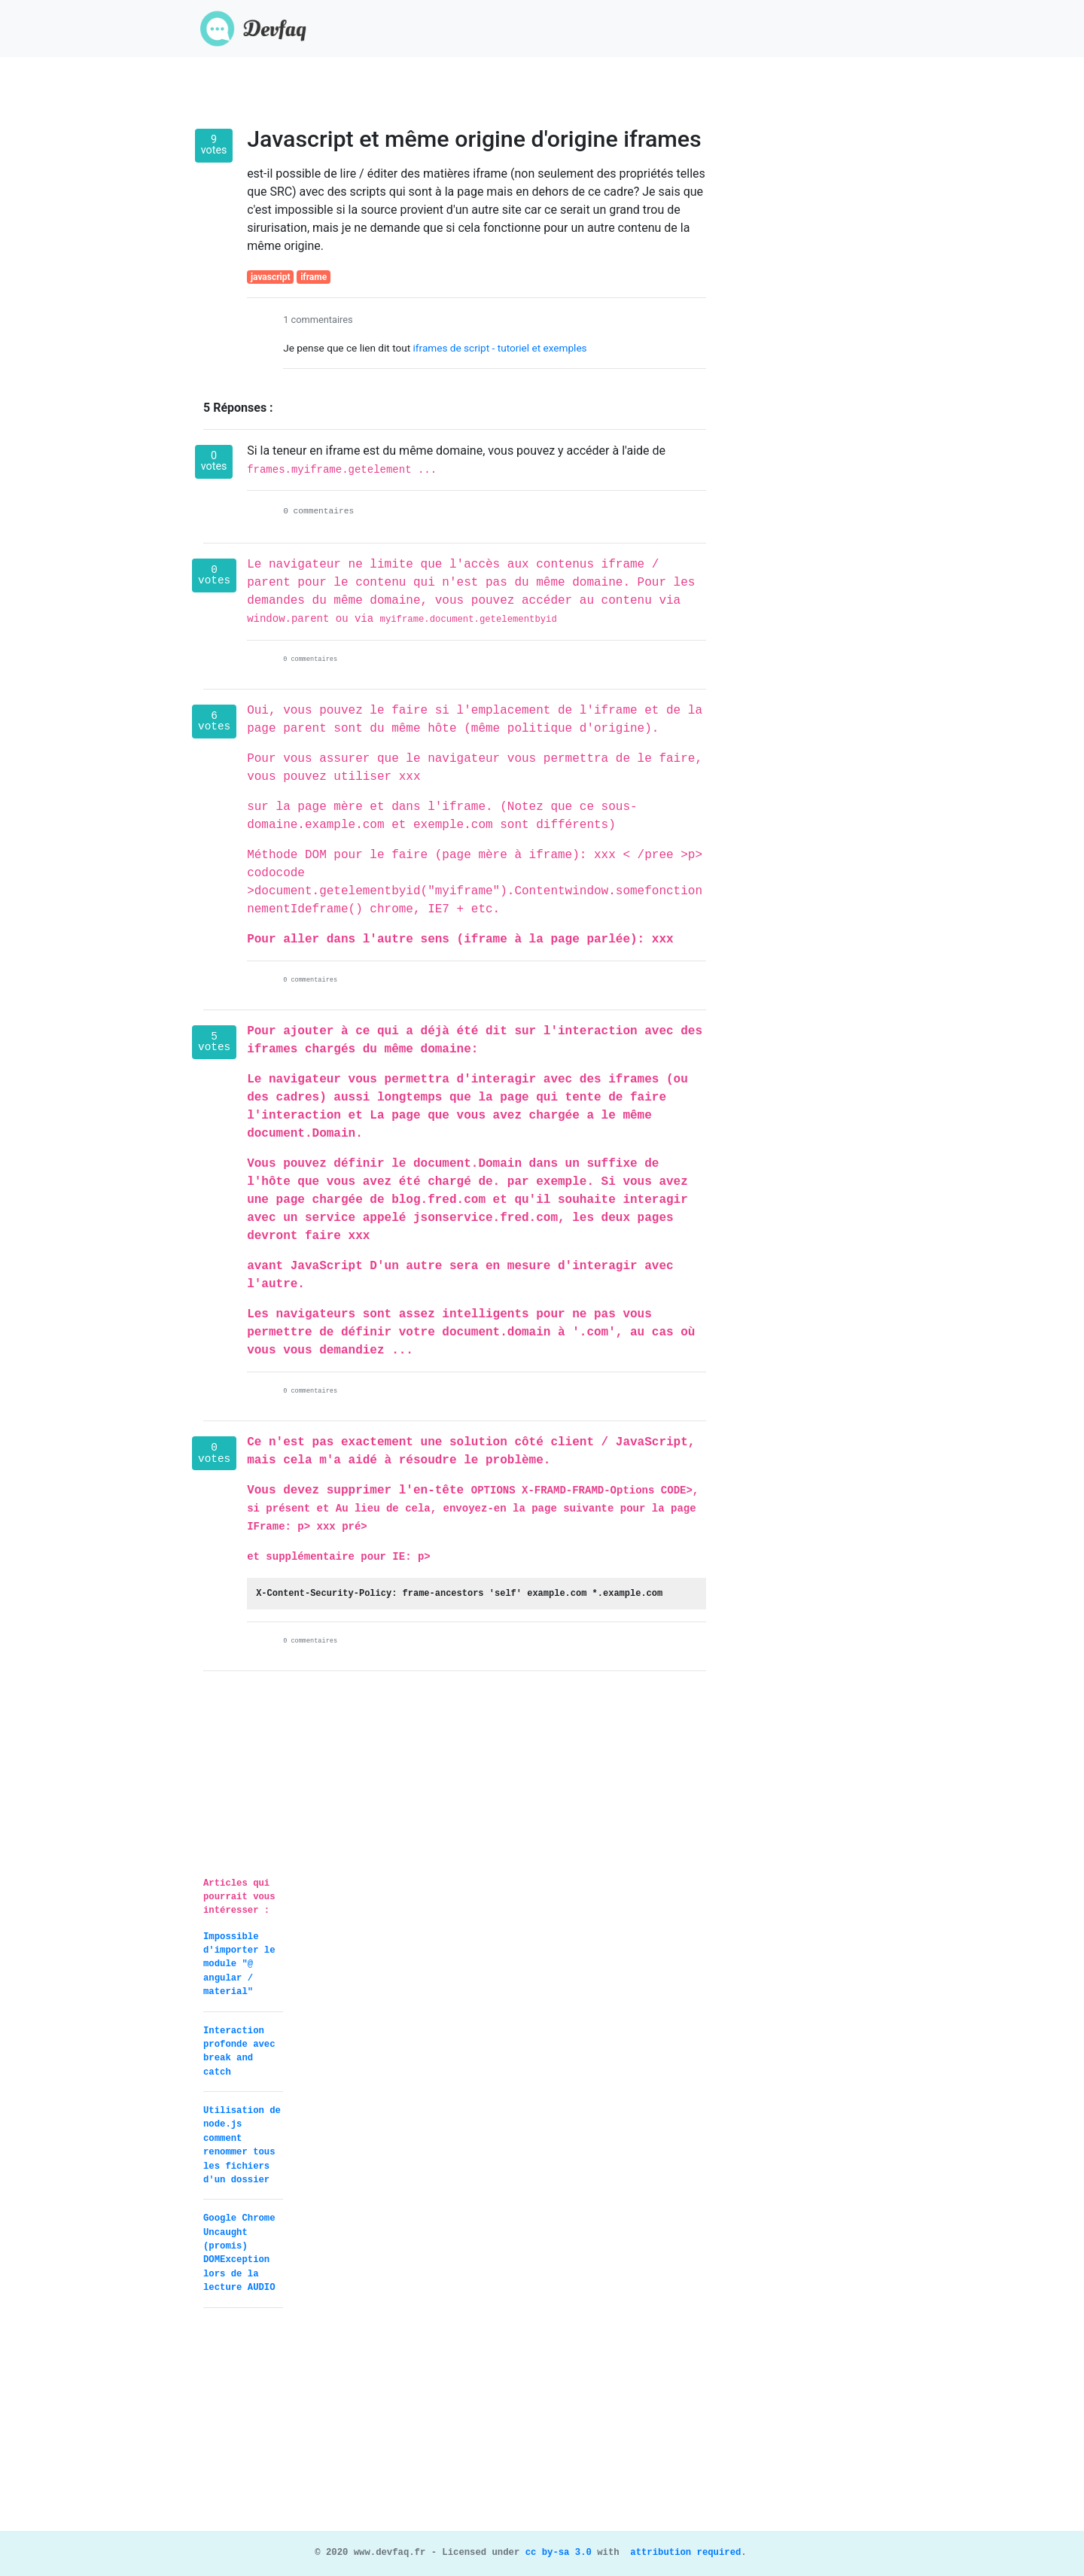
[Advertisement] (542, 2425)
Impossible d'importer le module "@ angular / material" (239, 1965)
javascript (271, 277)
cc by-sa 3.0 (555, 2552)
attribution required (683, 2552)
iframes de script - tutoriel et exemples (500, 348)
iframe (313, 277)
